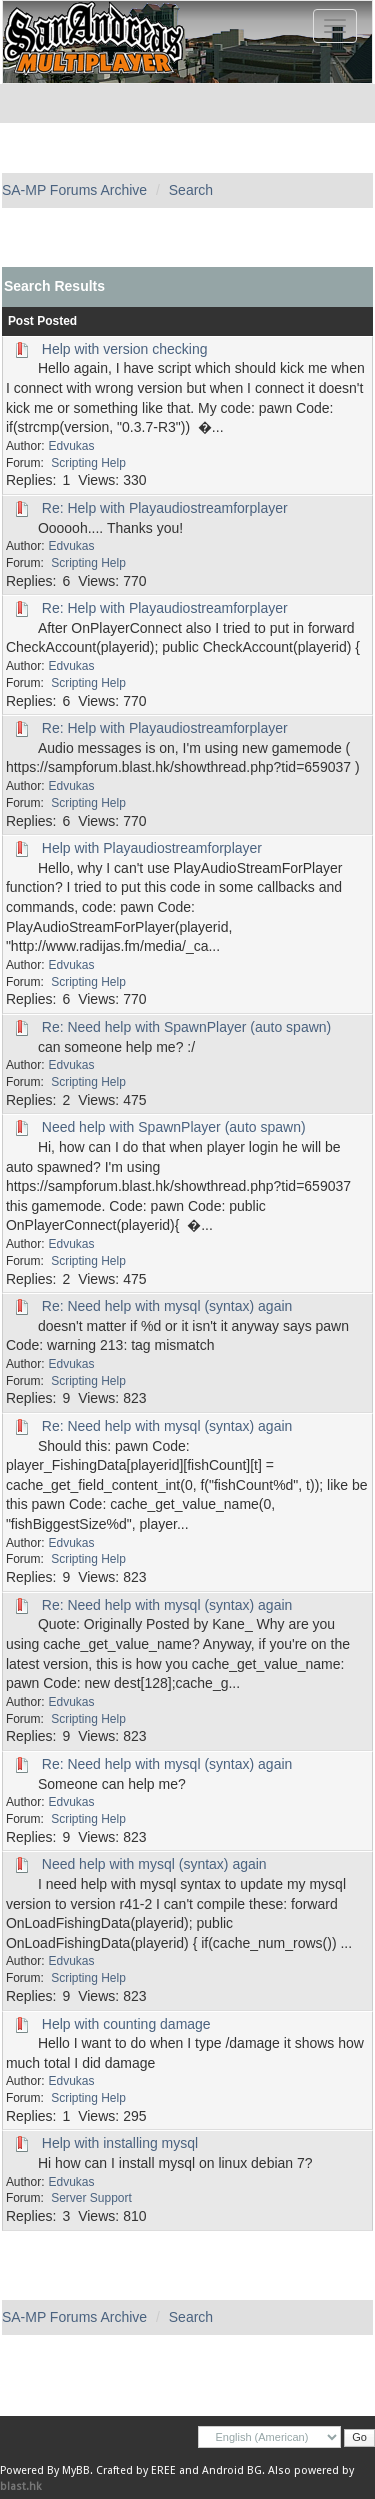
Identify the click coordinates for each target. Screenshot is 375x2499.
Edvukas (72, 446)
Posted (57, 321)
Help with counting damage (126, 2024)
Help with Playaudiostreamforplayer (152, 848)
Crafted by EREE (136, 2470)
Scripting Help (88, 463)
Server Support (91, 2198)
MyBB (76, 2470)
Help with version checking (125, 349)
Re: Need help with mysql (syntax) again (167, 1306)
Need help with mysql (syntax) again (154, 1864)
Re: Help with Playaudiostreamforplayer (165, 508)
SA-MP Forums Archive (74, 190)
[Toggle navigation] (335, 26)
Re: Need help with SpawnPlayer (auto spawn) (187, 1027)
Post (21, 321)
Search (191, 190)
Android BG (232, 2470)
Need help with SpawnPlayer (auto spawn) (174, 1127)
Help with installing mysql (120, 2143)
